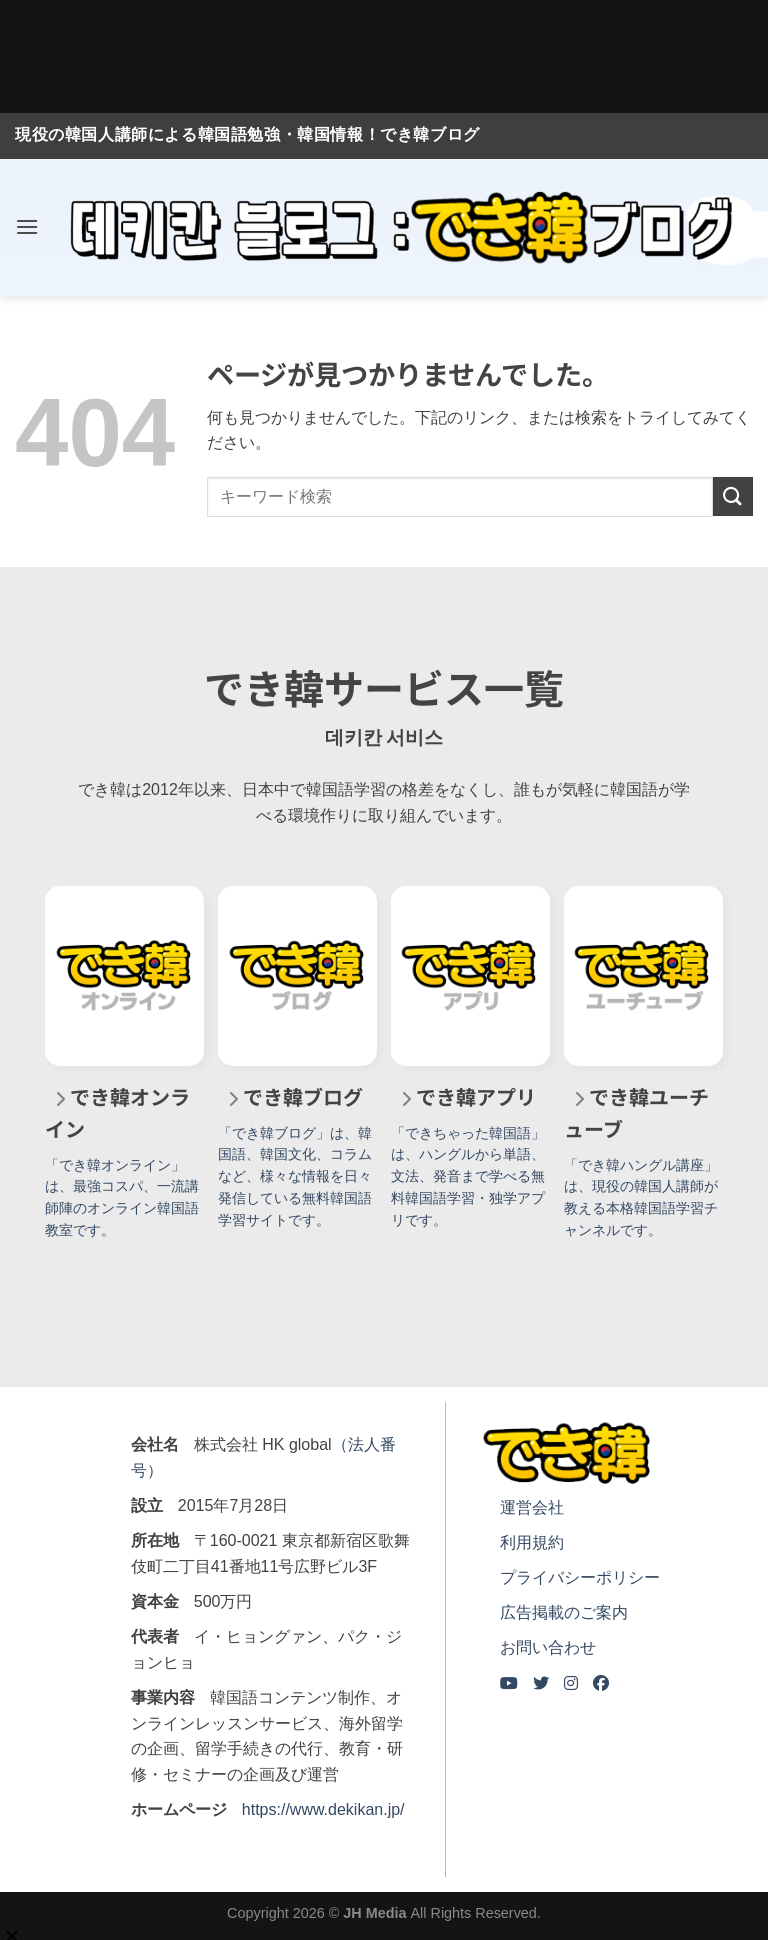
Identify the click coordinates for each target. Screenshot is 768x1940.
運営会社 (532, 1507)
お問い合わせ (548, 1647)
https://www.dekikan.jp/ (323, 1809)
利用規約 (532, 1542)
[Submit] (733, 496)
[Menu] (27, 226)
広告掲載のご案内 (564, 1612)
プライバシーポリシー (580, 1577)
